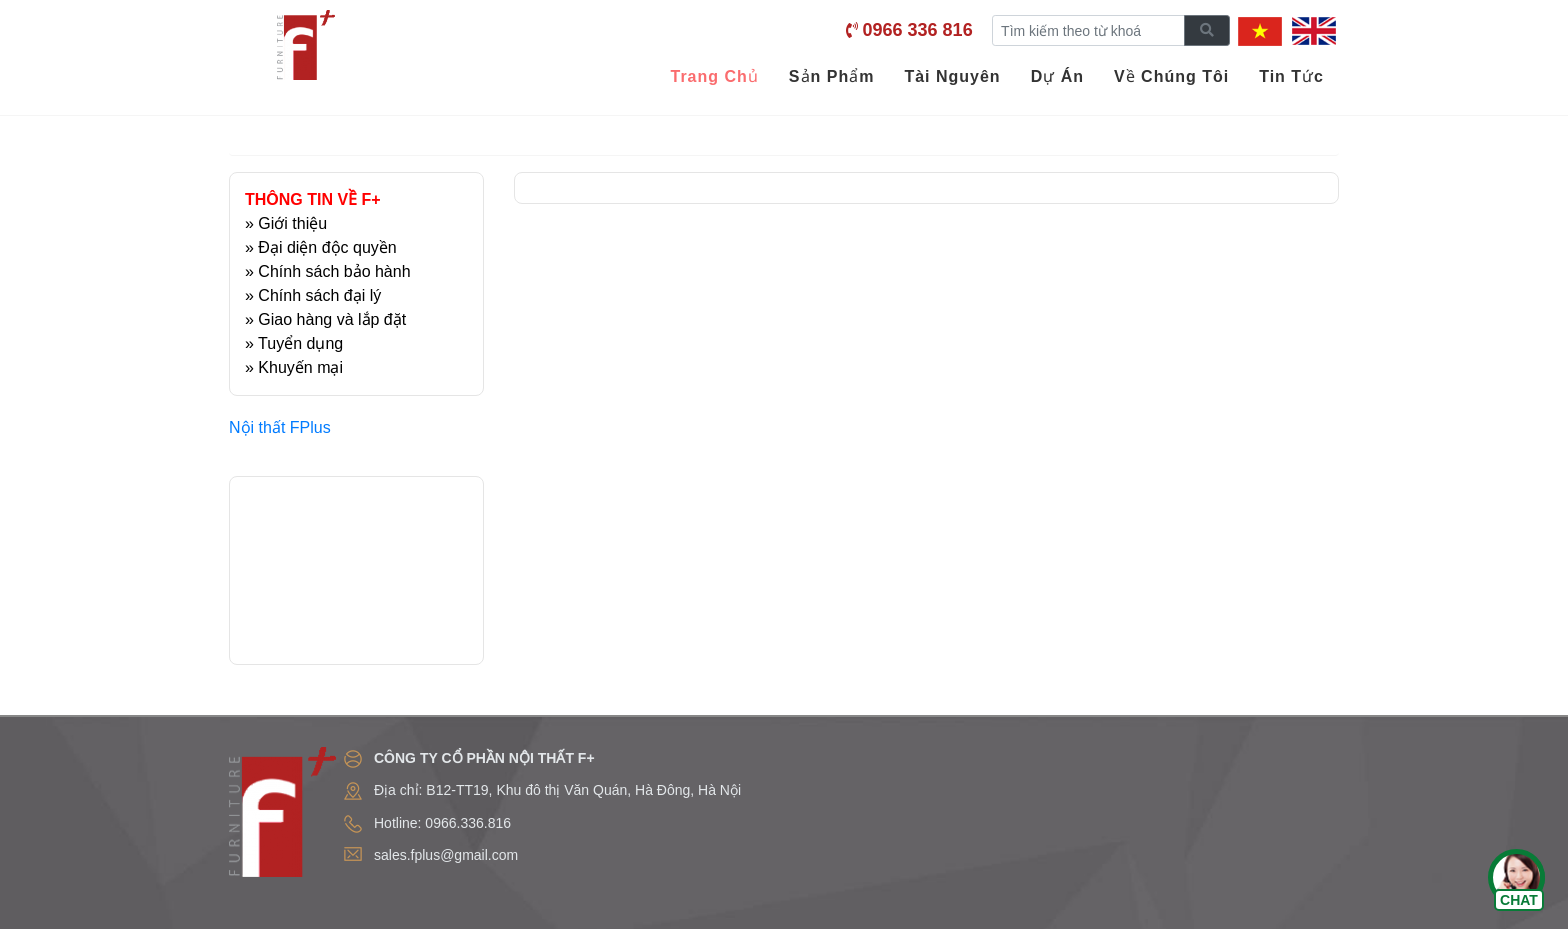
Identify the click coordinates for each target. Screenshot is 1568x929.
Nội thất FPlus (280, 427)
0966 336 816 (918, 30)
